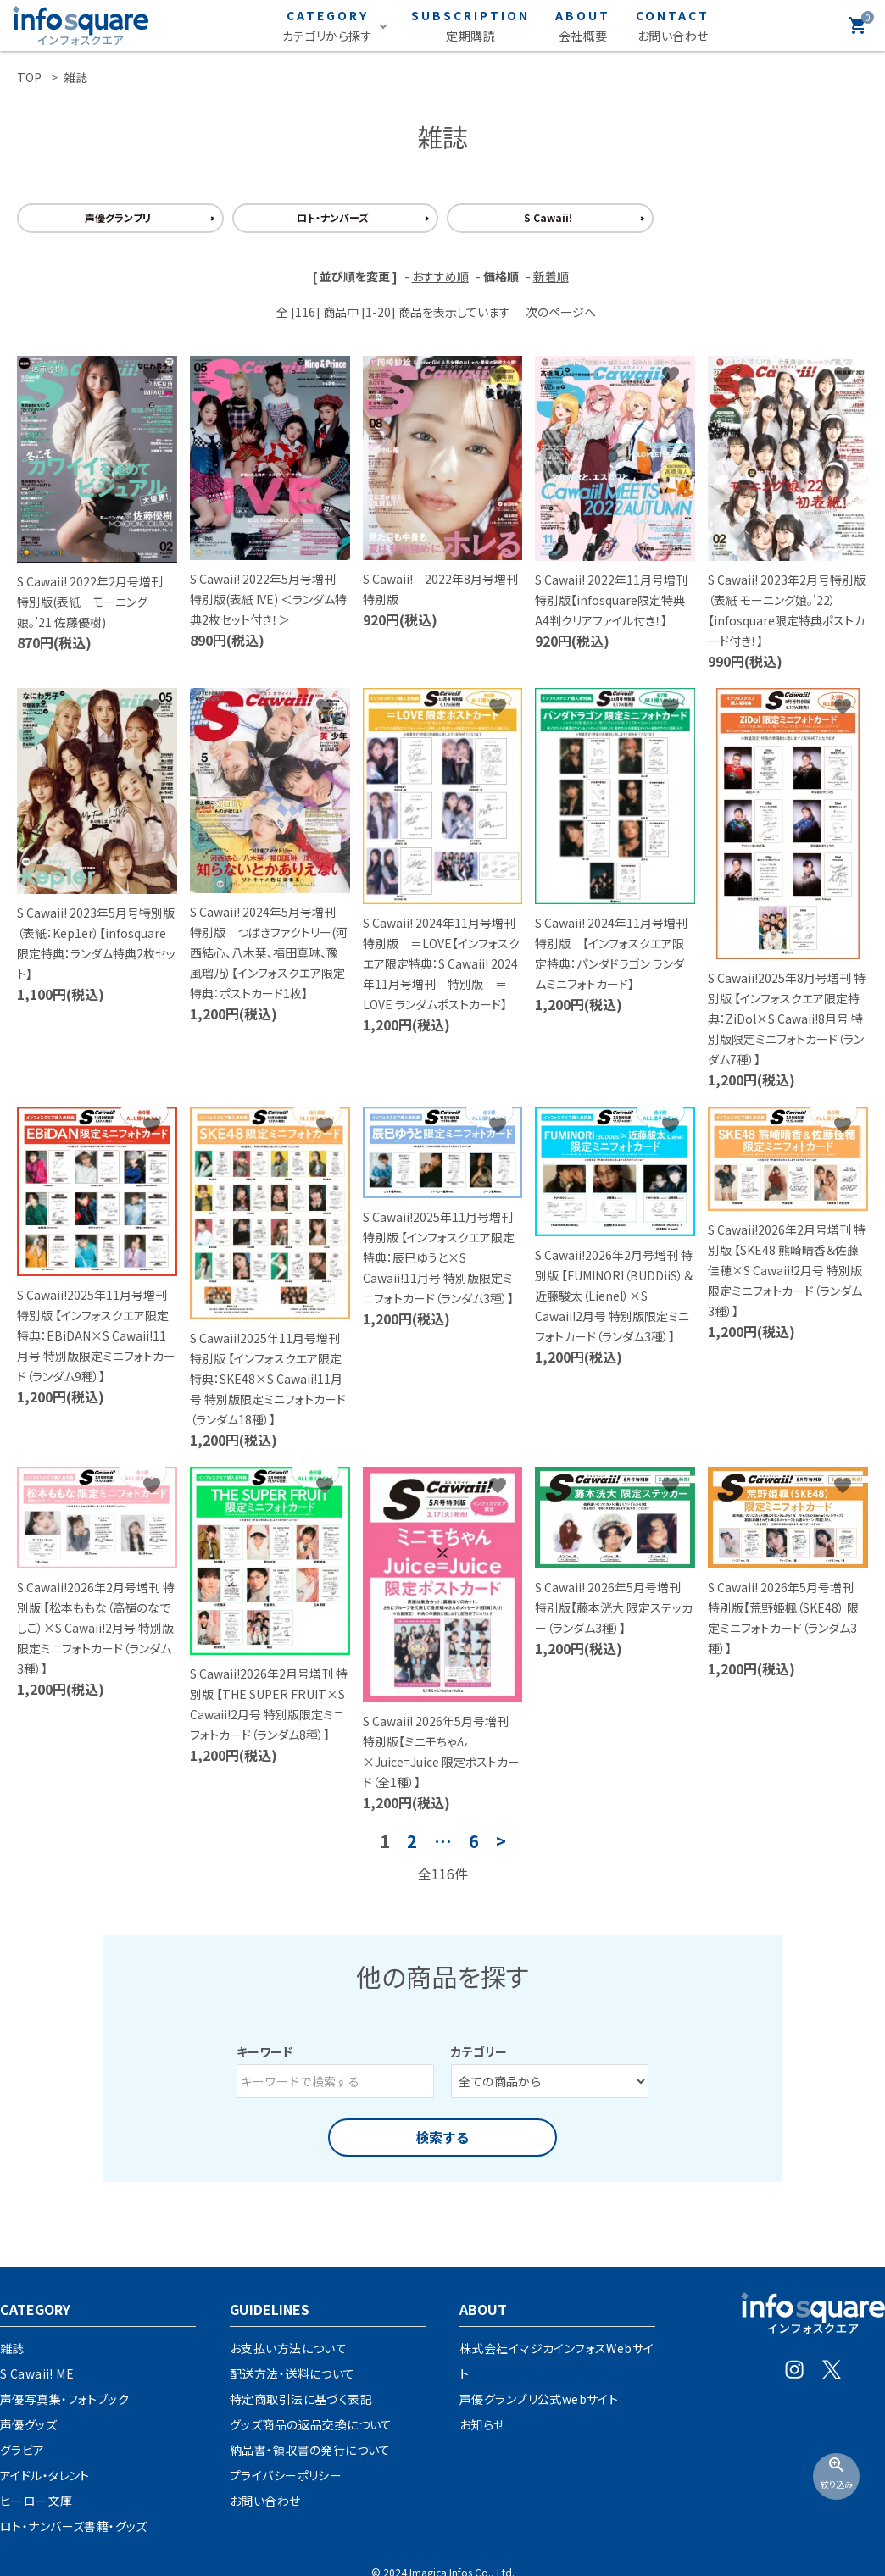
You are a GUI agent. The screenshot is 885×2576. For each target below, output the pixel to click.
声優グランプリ (118, 217)
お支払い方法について (288, 2348)
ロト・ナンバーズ (333, 217)
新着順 (551, 276)
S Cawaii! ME (37, 2373)
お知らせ (482, 2424)
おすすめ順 (440, 276)
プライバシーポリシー (286, 2475)
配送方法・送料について (292, 2373)
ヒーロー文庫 (36, 2500)
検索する (442, 2137)
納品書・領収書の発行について (310, 2449)
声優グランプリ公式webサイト (538, 2398)
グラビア (22, 2449)
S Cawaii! (548, 217)
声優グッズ (28, 2424)
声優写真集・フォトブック (64, 2398)
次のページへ (561, 311)
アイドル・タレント (45, 2475)
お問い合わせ (265, 2500)
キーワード (264, 2051)
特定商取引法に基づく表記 (301, 2398)
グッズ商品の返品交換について (311, 2424)
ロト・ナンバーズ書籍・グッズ (74, 2526)
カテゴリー (479, 2051)
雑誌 (12, 2348)
